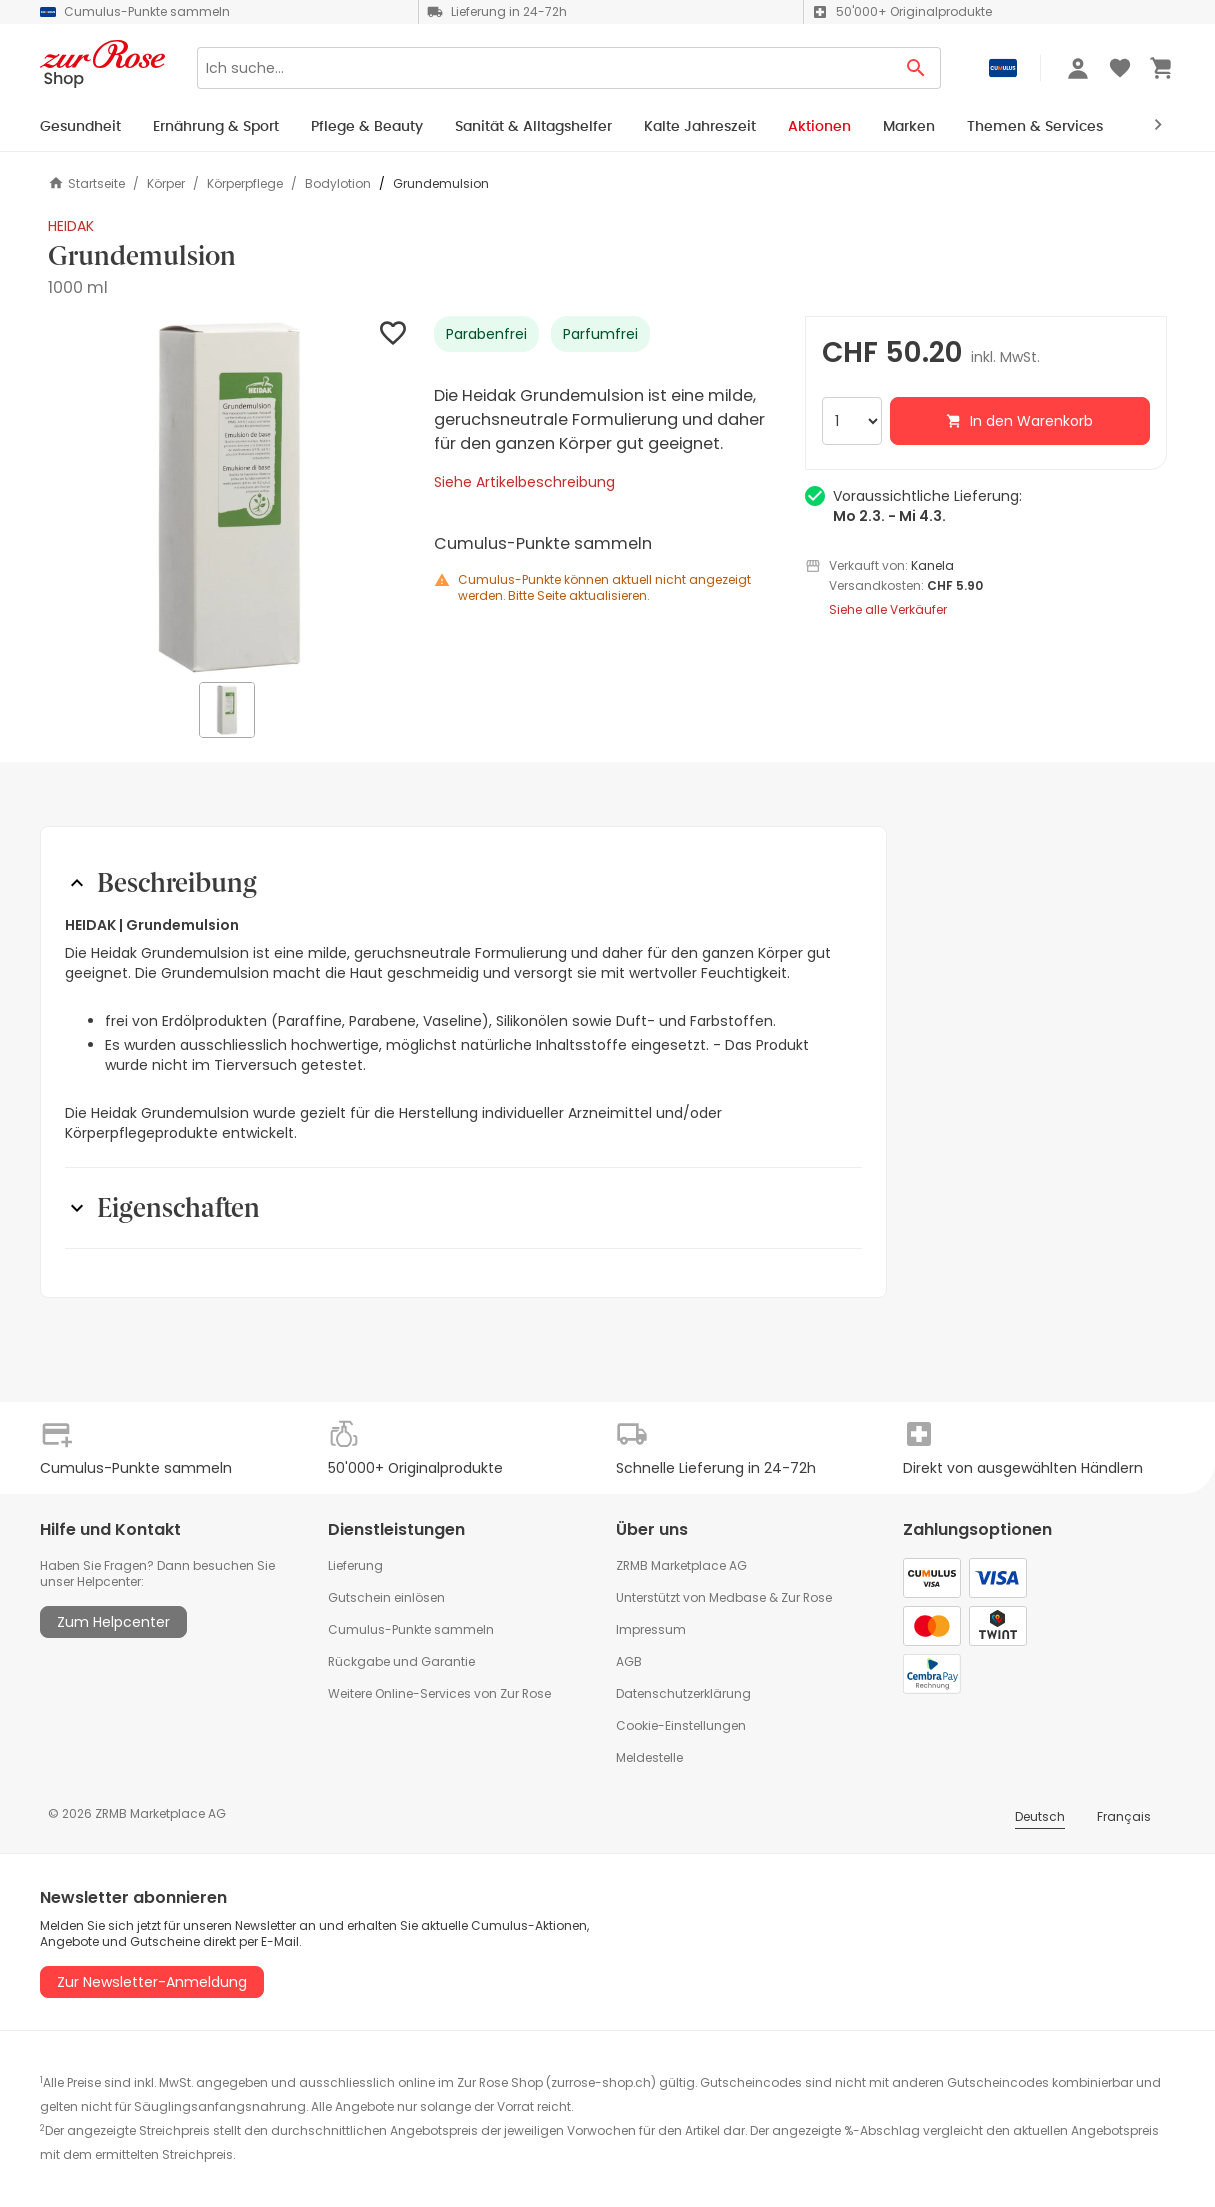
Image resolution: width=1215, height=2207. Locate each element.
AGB (629, 1661)
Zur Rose (806, 1597)
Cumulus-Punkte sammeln (411, 1629)
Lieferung (355, 1565)
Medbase (737, 1597)
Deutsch (1040, 1816)
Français (1124, 1816)
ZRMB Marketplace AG (681, 1565)
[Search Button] (916, 68)
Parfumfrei (600, 334)
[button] (229, 497)
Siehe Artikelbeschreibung (524, 482)
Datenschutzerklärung (683, 1693)
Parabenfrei (486, 334)
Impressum (651, 1629)
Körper (166, 184)
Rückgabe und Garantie (401, 1661)
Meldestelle (649, 1757)
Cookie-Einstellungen (681, 1725)
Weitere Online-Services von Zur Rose (439, 1693)
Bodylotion (338, 184)
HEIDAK (71, 226)
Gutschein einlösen (386, 1597)
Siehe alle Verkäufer (888, 610)
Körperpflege (245, 184)
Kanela (932, 565)
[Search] (544, 68)
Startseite (86, 183)
